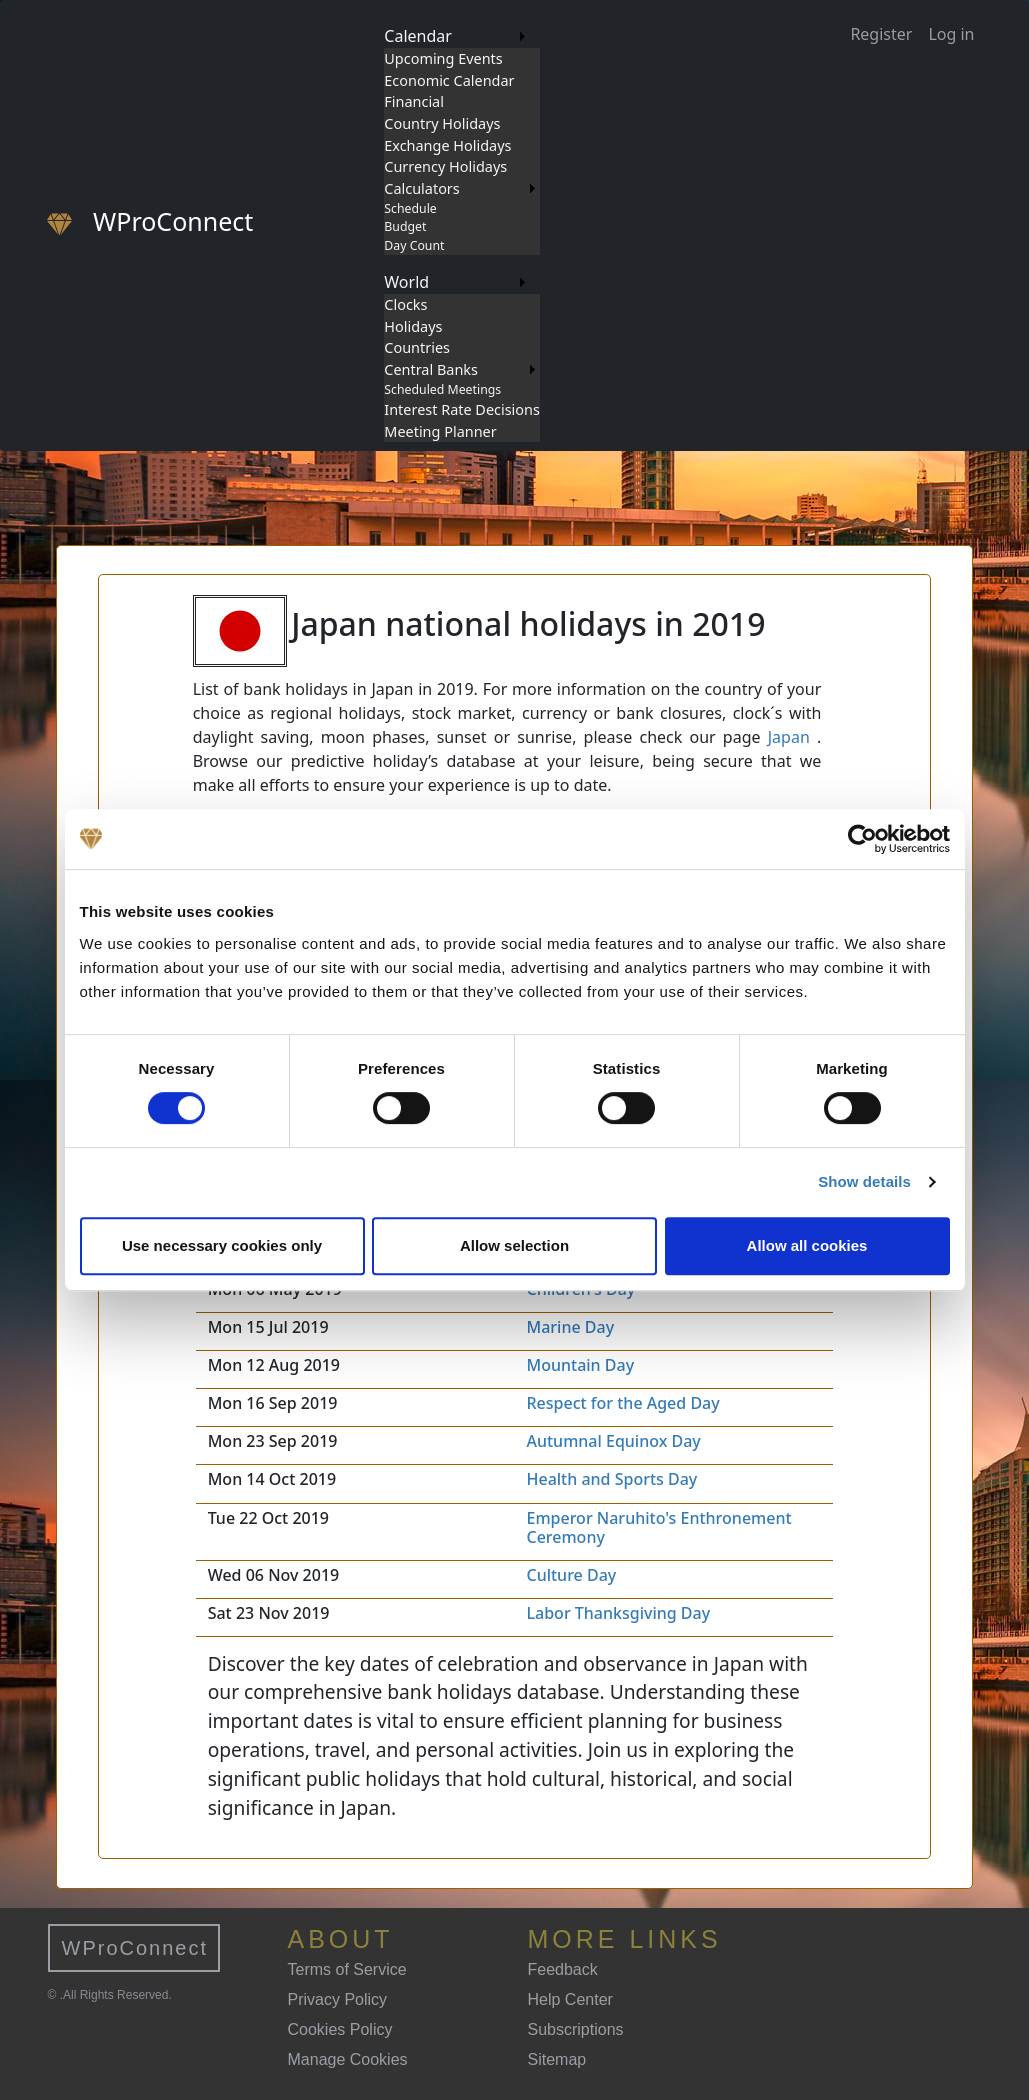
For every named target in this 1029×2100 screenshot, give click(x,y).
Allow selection (514, 1245)
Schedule (410, 208)
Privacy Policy (338, 1999)
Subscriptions (576, 2029)
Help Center (570, 1999)
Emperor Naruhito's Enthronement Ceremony (658, 1527)
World (406, 282)
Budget (405, 226)
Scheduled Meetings (442, 389)
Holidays (413, 326)
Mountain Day (580, 1365)
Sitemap (557, 2059)
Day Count (414, 245)
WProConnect (135, 1948)
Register (881, 34)
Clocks (405, 304)
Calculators (421, 188)
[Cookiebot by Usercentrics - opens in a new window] (862, 839)
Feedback (563, 1969)
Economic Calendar (449, 80)
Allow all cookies (807, 1245)
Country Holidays (442, 123)
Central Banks (431, 369)
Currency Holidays (445, 166)
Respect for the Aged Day (622, 1403)
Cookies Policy (340, 2029)
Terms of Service (347, 1969)
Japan (789, 737)
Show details (864, 1181)
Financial (414, 101)
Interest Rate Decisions (462, 409)
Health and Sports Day (611, 1479)
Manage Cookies (348, 2059)
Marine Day (570, 1327)
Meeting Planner (440, 431)
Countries (417, 347)
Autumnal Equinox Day (613, 1441)
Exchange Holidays (447, 145)
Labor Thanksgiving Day (618, 1613)
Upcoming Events (443, 58)
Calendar (418, 36)
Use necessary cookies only (222, 1245)
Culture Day (571, 1575)
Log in (951, 34)
